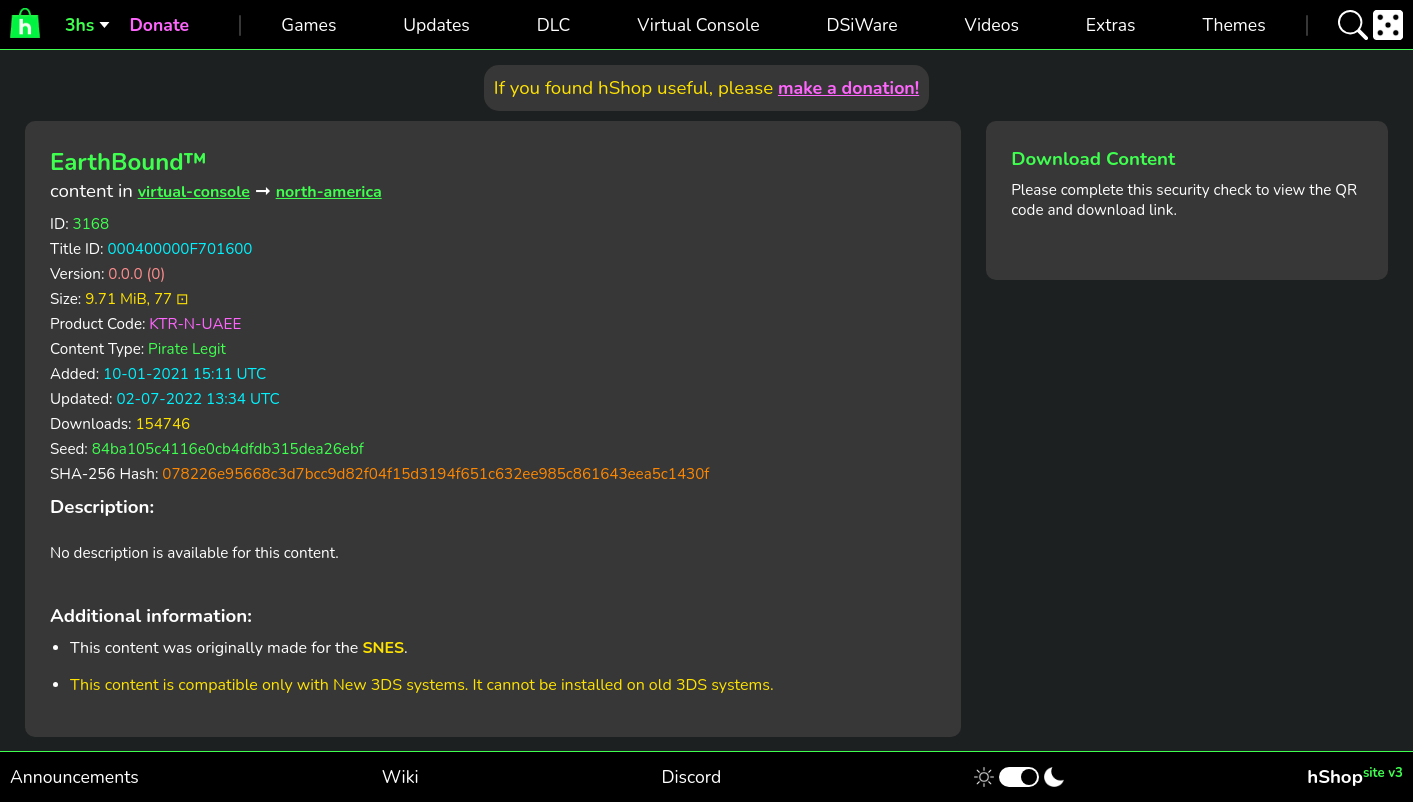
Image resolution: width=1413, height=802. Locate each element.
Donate (159, 25)
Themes (1233, 25)
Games (308, 25)
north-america (329, 192)
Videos (992, 25)
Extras (1111, 25)
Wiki (400, 777)
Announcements (74, 777)
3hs (79, 25)
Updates (436, 25)
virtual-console (194, 192)
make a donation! (848, 88)
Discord (691, 777)
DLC (554, 25)
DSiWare (861, 25)
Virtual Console (698, 25)
